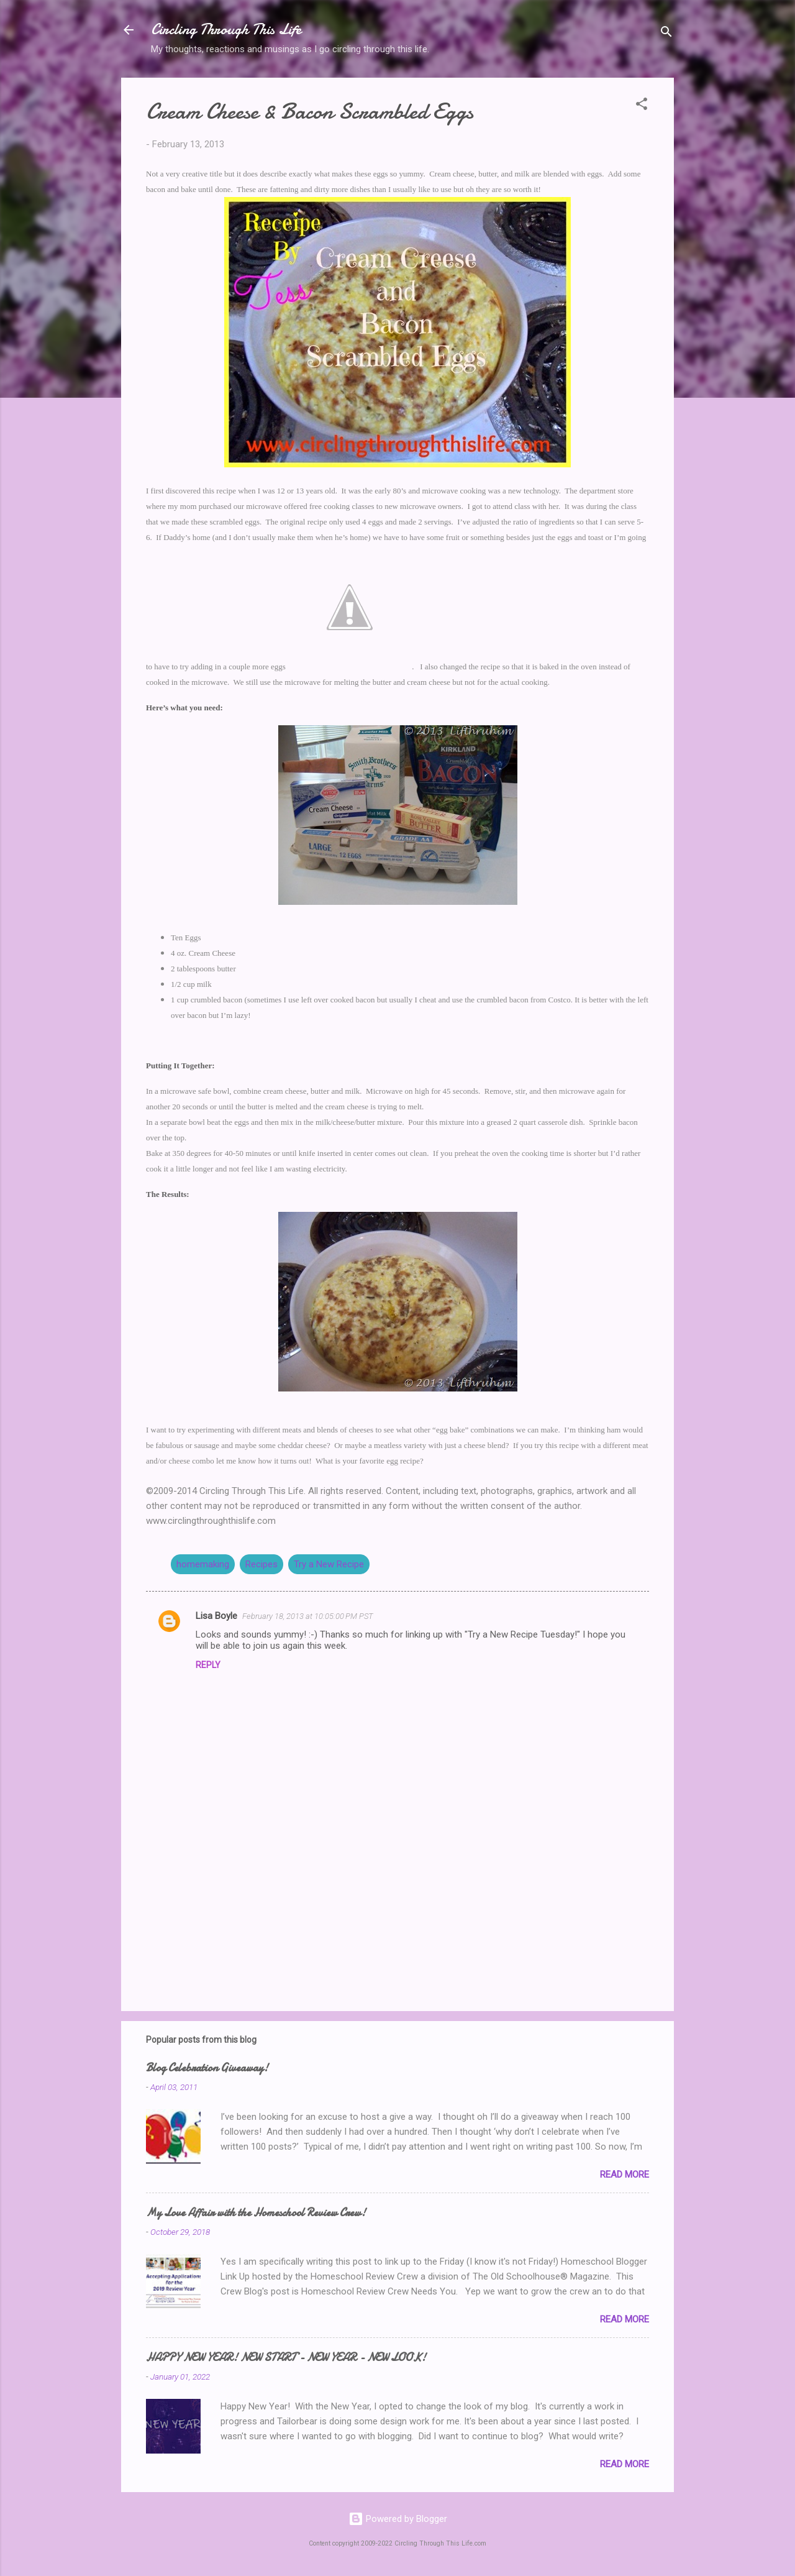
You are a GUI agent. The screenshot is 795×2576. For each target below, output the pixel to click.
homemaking (202, 1564)
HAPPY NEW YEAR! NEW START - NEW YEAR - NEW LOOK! (286, 2357)
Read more (624, 2174)
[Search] (666, 34)
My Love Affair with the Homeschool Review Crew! (256, 2213)
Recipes (261, 1564)
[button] (641, 106)
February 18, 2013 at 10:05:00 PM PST (307, 1616)
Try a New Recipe (329, 1564)
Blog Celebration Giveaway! (207, 2068)
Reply (208, 1665)
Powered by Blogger (397, 2518)
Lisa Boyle (216, 1615)
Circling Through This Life (226, 29)
